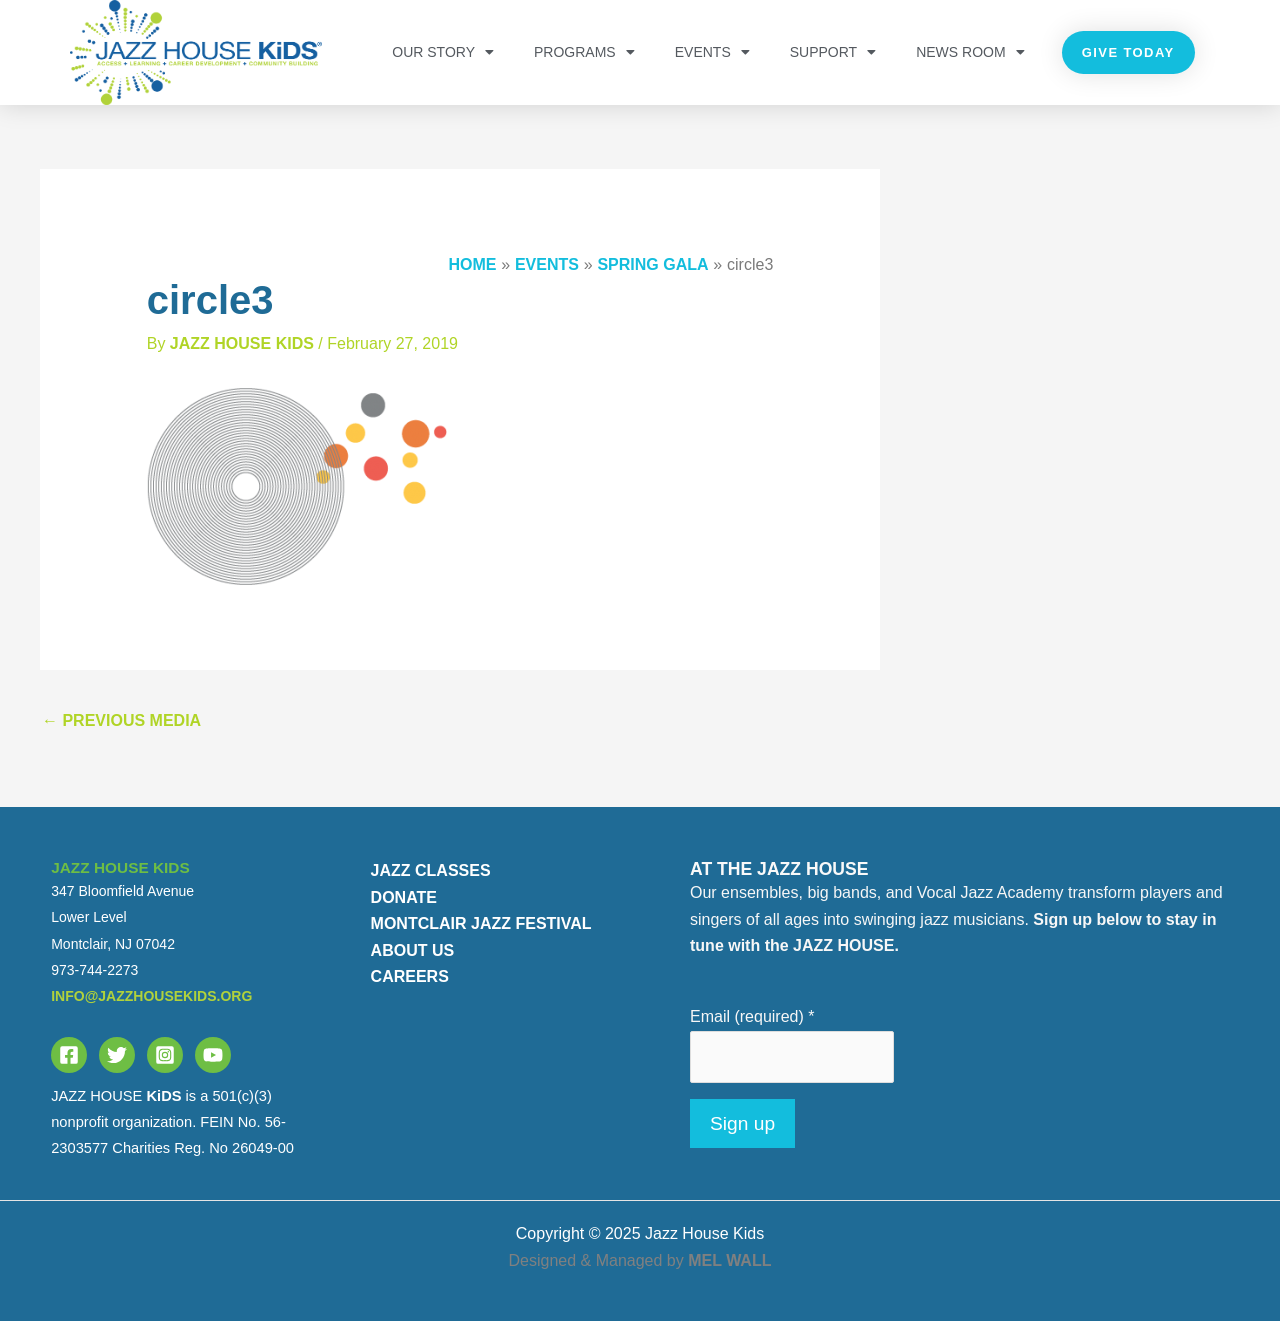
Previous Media (121, 720)
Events (712, 52)
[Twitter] (117, 1055)
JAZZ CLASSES (431, 870)
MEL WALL (729, 1260)
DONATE (404, 897)
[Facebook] (69, 1055)
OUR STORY (443, 52)
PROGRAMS (584, 52)
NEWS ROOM (970, 52)
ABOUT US (413, 950)
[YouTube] (213, 1055)
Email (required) (752, 1016)
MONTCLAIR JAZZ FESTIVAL (481, 923)
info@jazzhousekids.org (151, 996)
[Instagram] (165, 1055)
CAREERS (410, 976)
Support (833, 52)
